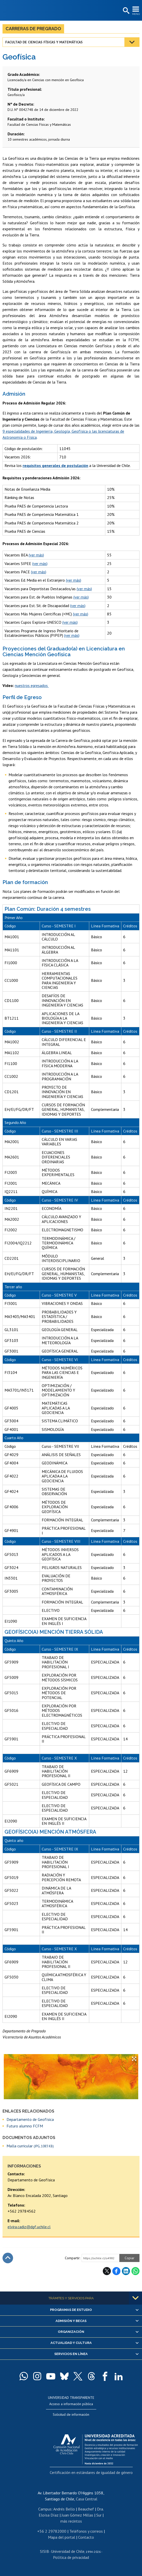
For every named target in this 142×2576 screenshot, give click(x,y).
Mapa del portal (61, 2537)
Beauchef (86, 2508)
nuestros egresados (32, 685)
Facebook (116, 2271)
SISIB (44, 2551)
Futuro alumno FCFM (25, 2126)
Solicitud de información (71, 2414)
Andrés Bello (64, 2508)
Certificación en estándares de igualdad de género (91, 2472)
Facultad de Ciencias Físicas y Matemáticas (44, 42)
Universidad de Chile (67, 2551)
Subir (8, 2258)
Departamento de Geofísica (30, 2119)
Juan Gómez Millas (77, 2515)
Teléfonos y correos (86, 2531)
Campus (45, 2508)
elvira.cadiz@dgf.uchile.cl (29, 2226)
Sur (99, 2515)
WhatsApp (135, 2271)
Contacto (86, 2537)
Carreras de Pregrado (33, 28)
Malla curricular (30, 2146)
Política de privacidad (71, 2557)
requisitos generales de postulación (55, 465)
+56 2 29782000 (51, 2531)
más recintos (71, 2521)
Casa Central (86, 2498)
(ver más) (36, 554)
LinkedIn (126, 2271)
